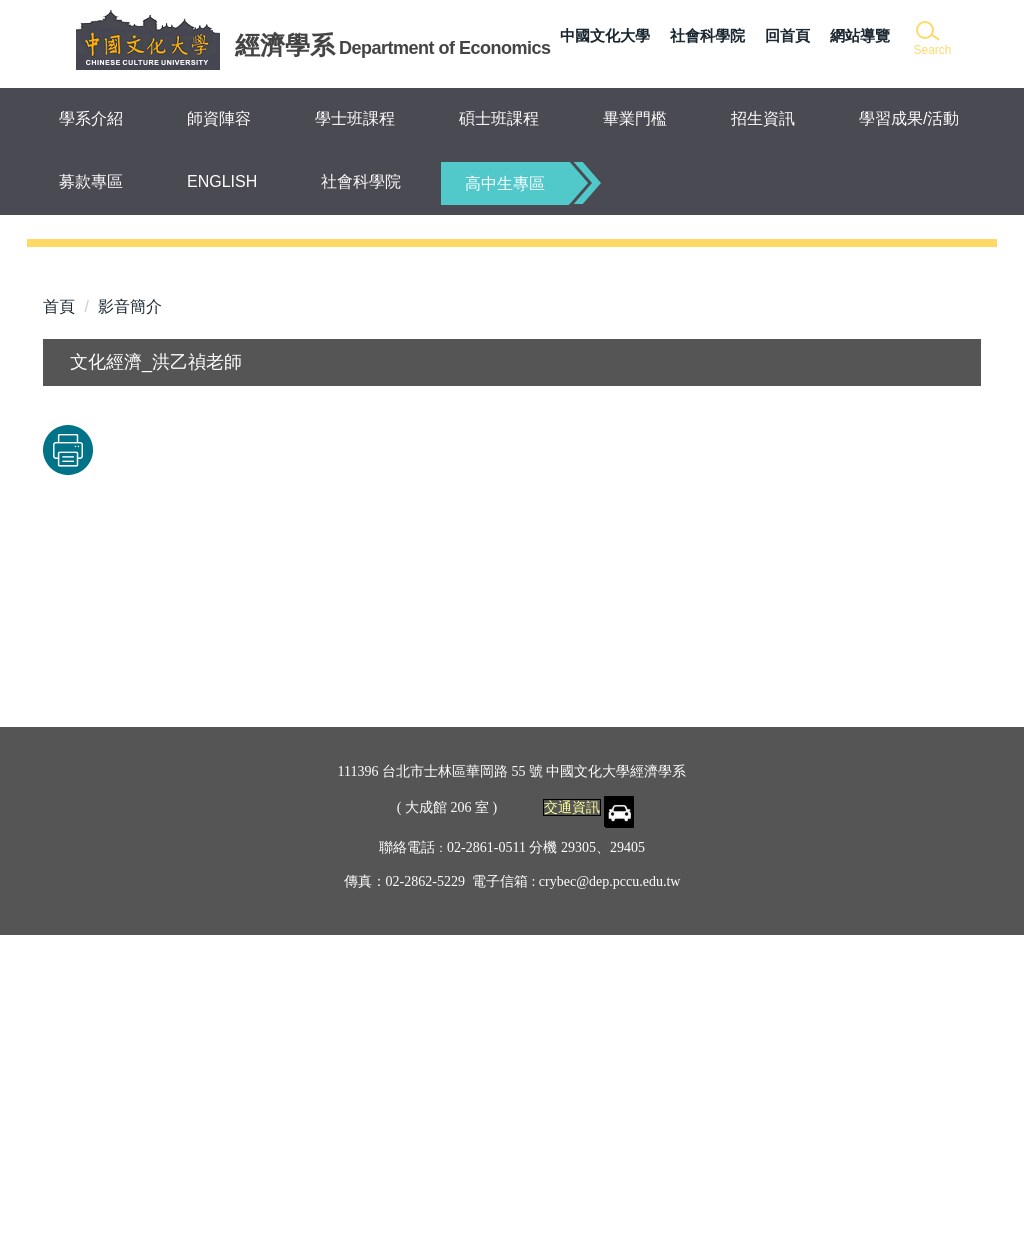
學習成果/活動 (909, 118)
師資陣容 (219, 118)
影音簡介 (130, 630)
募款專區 (91, 181)
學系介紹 (91, 118)
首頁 (59, 630)
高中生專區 (505, 183)
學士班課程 (355, 118)
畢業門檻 (635, 118)
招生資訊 (763, 118)
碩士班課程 (499, 118)
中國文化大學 (605, 35)
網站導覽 (860, 35)
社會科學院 (707, 35)
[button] (931, 39)
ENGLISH (222, 181)
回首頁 (787, 35)
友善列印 (252, 774)
